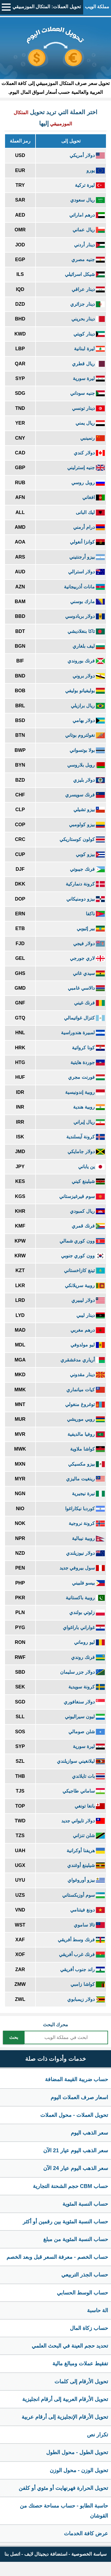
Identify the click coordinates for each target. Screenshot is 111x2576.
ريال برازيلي (88, 705)
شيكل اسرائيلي (85, 274)
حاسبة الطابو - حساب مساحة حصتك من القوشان (64, 2511)
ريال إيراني (89, 1122)
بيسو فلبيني (88, 1582)
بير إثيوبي (91, 928)
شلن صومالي (86, 1731)
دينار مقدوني (87, 1374)
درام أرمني (89, 527)
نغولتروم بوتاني (85, 735)
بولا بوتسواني (87, 750)
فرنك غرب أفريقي (82, 1954)
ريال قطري (88, 363)
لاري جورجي (87, 958)
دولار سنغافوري (84, 1701)
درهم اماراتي (87, 214)
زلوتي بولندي (87, 1612)
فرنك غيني (89, 1002)
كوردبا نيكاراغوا (85, 1508)
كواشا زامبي (87, 1984)
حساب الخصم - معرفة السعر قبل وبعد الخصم (57, 2257)
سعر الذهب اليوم (89, 2133)
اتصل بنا (12, 2554)
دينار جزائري (87, 304)
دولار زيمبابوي (86, 1999)
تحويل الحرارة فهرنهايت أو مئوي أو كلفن (63, 2488)
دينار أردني (89, 244)
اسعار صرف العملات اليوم (79, 2097)
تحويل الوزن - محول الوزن (79, 2470)
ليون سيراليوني (85, 1716)
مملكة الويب (97, 6)
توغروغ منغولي (85, 1404)
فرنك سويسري (85, 794)
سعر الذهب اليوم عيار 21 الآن (75, 2150)
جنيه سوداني (87, 393)
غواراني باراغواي (84, 1627)
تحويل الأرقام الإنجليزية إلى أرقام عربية (65, 2417)
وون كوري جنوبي (83, 1255)
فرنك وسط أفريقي (81, 1939)
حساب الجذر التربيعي (84, 2275)
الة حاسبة (97, 2310)
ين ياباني (91, 1166)
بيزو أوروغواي (86, 1880)
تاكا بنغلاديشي (86, 631)
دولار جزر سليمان (82, 1672)
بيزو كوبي (90, 854)
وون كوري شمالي (82, 1240)
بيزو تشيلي (89, 809)
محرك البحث (55, 2024)
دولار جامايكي (86, 1151)
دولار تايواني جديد (83, 1820)
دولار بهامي (89, 720)
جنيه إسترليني (86, 467)
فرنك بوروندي (86, 660)
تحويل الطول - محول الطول (77, 2452)
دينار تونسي (88, 408)
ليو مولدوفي (87, 1344)
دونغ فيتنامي (87, 1909)
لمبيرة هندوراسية (83, 1032)
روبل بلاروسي (86, 764)
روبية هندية (89, 1106)
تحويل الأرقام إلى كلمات (81, 2381)
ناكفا (95, 913)
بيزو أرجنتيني (87, 556)
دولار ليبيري (88, 1300)
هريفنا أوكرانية (86, 1850)
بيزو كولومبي (87, 824)
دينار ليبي (90, 1315)
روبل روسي (88, 482)
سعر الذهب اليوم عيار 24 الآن (75, 2168)
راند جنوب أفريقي (82, 1969)
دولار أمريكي (87, 155)
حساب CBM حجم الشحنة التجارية (70, 2186)
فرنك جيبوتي (87, 869)
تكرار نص (97, 2435)
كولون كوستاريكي (82, 839)
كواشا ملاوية (87, 1448)
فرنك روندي (88, 1657)
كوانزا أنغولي (87, 541)
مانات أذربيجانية (84, 586)
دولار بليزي (89, 780)
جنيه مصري (88, 259)
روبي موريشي (86, 1419)
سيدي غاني (89, 973)
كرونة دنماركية (85, 883)
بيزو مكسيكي (86, 1464)
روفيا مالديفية (86, 1434)
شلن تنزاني (89, 1835)
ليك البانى (90, 512)
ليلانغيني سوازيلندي (81, 1761)
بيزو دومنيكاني (85, 898)
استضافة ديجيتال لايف (45, 2554)
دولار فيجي (89, 943)
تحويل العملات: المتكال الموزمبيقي (46, 6)
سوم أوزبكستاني (83, 1895)
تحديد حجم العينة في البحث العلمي (70, 2346)
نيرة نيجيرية (88, 1493)
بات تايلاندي (88, 1776)
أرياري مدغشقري (82, 1359)
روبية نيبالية (88, 1538)
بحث (13, 2037)
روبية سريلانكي (85, 1285)
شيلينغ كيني (88, 1181)
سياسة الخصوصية (88, 2554)
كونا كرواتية (88, 1047)
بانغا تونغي (90, 1806)
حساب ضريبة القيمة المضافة (76, 2079)
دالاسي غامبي (86, 988)
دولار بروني (89, 675)
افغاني (93, 497)
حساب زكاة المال (89, 2328)
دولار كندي (89, 452)
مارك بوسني (87, 601)
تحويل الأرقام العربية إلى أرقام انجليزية (65, 2399)
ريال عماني (89, 229)
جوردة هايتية (87, 1062)
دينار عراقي (88, 289)
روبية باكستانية (85, 1597)
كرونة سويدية (86, 1686)
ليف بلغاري (89, 646)
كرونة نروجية (87, 1523)
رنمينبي (92, 438)
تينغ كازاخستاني (84, 1270)
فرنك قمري (88, 1225)
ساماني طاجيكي (83, 1790)
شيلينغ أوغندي (86, 1865)
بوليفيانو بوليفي (85, 690)
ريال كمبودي (87, 1211)
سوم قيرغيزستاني (82, 1196)
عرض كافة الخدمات (86, 2533)
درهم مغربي (87, 1330)
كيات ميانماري (85, 1389)
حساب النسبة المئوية (85, 2204)
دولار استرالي (86, 571)
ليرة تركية (90, 185)
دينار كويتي (89, 333)
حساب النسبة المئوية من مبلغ (75, 2239)
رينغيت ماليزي (85, 1478)
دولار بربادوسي (85, 616)
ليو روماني (89, 1642)
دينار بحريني (88, 318)
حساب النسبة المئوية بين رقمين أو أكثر (65, 2222)
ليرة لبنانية (89, 348)
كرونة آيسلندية (85, 1136)
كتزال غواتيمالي (84, 1017)
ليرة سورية (89, 378)
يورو (95, 170)
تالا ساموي (89, 1924)
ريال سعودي (87, 199)
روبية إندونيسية (85, 1092)
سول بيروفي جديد (82, 1567)
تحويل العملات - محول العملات (74, 2115)
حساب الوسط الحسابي (82, 2293)
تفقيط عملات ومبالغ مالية (80, 2363)
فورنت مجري (86, 1077)
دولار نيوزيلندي (85, 1553)
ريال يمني (90, 422)
